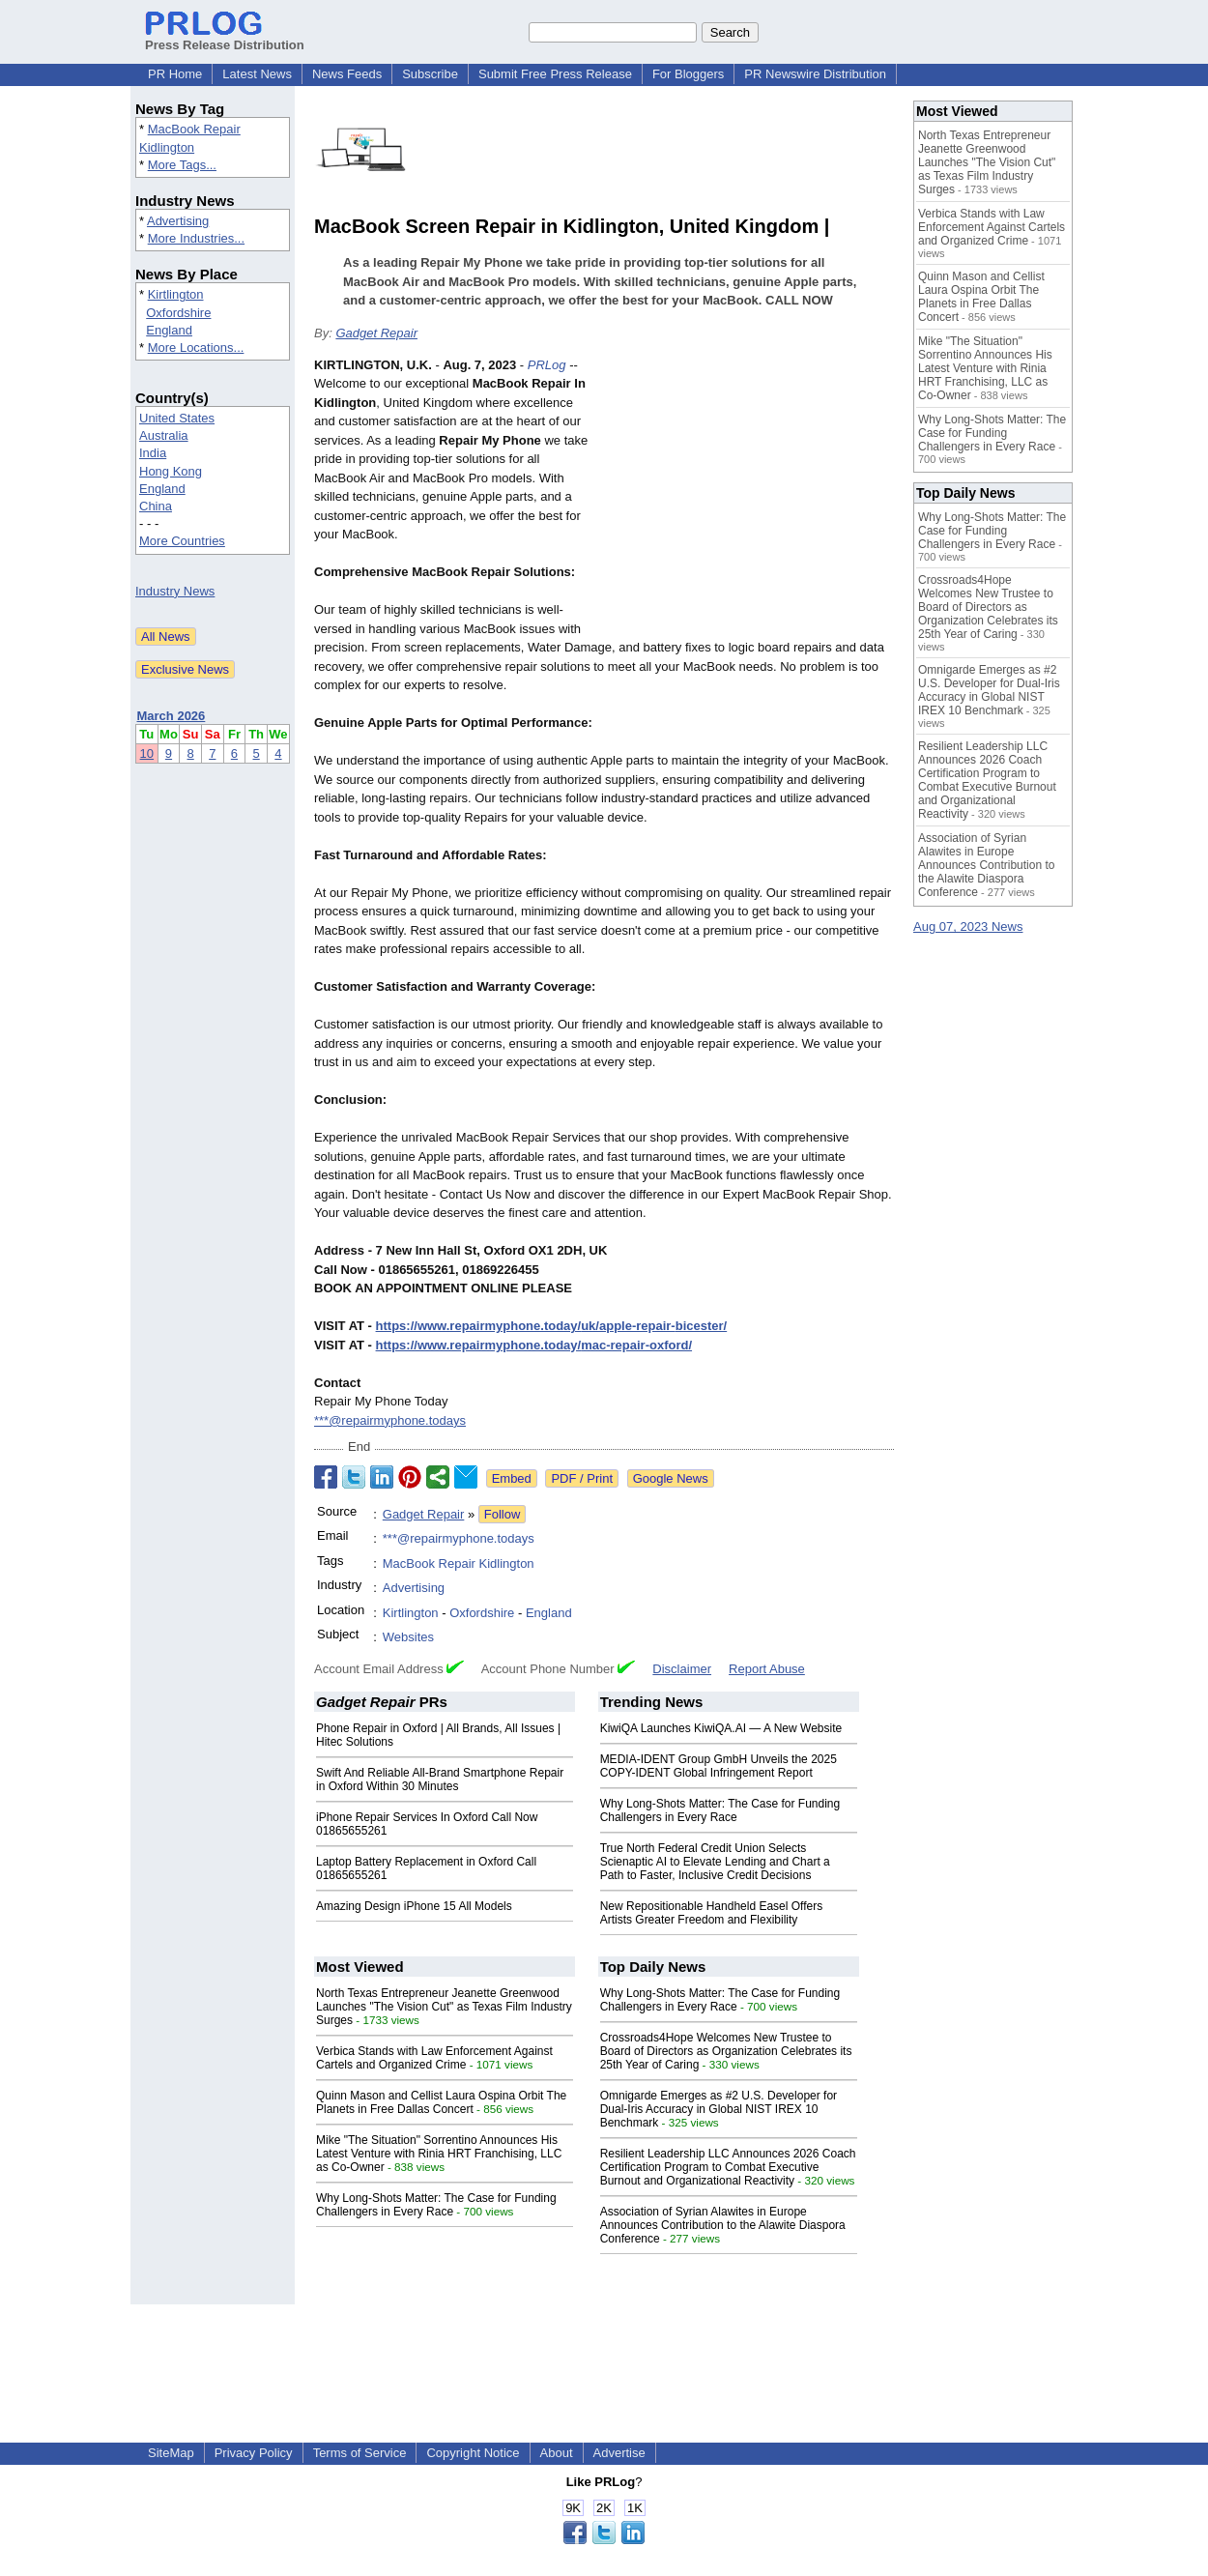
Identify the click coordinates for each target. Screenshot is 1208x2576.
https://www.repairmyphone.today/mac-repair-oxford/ (534, 1345)
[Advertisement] (749, 498)
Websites (408, 1637)
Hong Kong (170, 471)
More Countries (182, 541)
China (155, 506)
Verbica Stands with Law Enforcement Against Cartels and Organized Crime (434, 2057)
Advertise (619, 2453)
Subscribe (430, 74)
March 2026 (171, 716)
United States (177, 418)
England (169, 330)
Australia (163, 435)
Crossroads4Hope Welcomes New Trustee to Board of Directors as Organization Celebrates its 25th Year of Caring (726, 2051)
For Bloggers (688, 74)
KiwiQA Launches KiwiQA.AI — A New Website (721, 1728)
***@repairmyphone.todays (390, 1420)
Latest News (257, 74)
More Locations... (196, 347)
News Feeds (347, 74)
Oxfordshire (178, 312)
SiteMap (171, 2453)
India (152, 453)
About (556, 2453)
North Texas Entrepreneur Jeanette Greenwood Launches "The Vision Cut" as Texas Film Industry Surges (444, 2006)
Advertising (178, 221)
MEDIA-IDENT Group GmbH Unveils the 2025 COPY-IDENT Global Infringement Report (718, 1766)
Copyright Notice (472, 2453)
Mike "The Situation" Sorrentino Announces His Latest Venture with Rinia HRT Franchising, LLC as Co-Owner (438, 2153)
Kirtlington (176, 294)
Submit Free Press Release (555, 74)
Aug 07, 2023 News (967, 926)
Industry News (175, 591)
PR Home (175, 74)
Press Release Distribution (224, 37)
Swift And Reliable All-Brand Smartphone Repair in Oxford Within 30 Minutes (439, 1779)
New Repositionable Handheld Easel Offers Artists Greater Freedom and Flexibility (711, 1912)
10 (147, 753)
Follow (502, 1514)
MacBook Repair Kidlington (458, 1563)
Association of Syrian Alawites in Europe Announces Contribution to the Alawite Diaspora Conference (723, 2225)
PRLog (547, 365)
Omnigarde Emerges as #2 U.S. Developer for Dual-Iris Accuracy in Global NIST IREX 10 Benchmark (718, 2109)
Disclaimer (681, 1669)
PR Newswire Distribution (815, 74)
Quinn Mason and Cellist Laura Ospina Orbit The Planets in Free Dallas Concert (441, 2102)
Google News (670, 1478)
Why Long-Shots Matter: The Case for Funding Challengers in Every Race (720, 1810)
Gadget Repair (376, 333)
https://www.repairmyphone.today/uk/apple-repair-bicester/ (552, 1325)
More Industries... (196, 238)
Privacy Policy (254, 2453)
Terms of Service (360, 2453)
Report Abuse (767, 1669)
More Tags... (182, 165)
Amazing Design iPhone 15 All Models (414, 1906)
